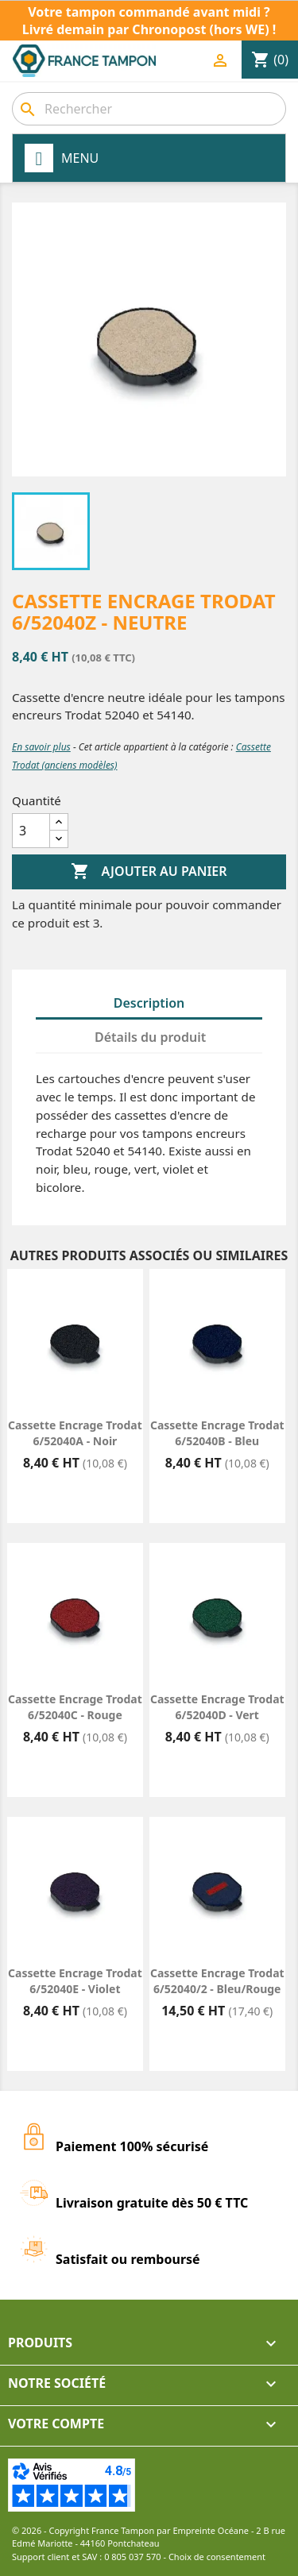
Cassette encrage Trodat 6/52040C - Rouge (75, 1706)
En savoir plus (41, 747)
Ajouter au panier (148, 872)
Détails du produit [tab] (150, 1037)
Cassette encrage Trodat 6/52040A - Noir (75, 1432)
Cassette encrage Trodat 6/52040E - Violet (75, 1980)
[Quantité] (31, 830)
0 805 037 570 (132, 2557)
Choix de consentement (216, 2557)
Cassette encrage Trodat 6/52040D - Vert (217, 1706)
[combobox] (149, 108)
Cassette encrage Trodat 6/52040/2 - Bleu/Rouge (217, 1980)
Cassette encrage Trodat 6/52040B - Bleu (217, 1432)
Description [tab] (149, 1003)
